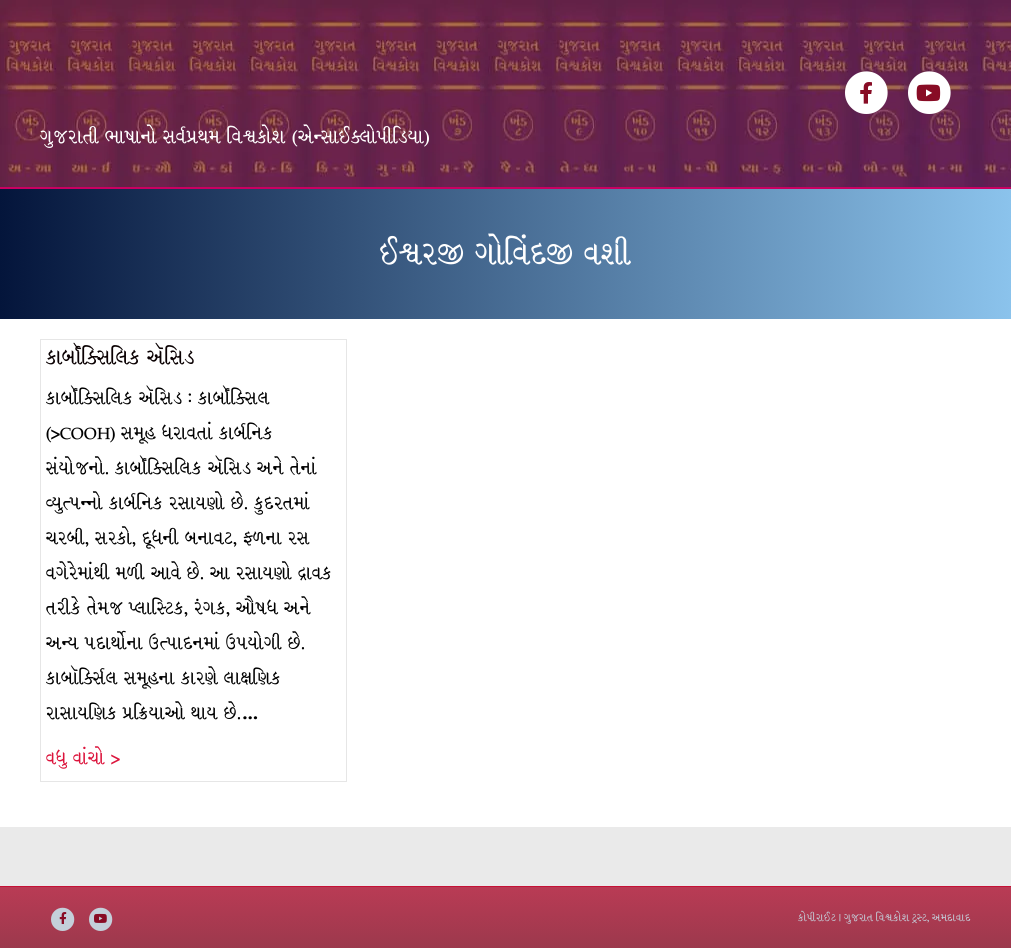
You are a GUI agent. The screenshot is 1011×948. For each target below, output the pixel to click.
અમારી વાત (607, 217)
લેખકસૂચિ (327, 217)
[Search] (953, 211)
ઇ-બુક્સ (512, 217)
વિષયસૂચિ (423, 217)
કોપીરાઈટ (817, 917)
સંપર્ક (693, 217)
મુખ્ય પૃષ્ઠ (86, 217)
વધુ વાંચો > (83, 817)
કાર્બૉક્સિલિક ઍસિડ (120, 416)
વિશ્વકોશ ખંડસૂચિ (206, 217)
